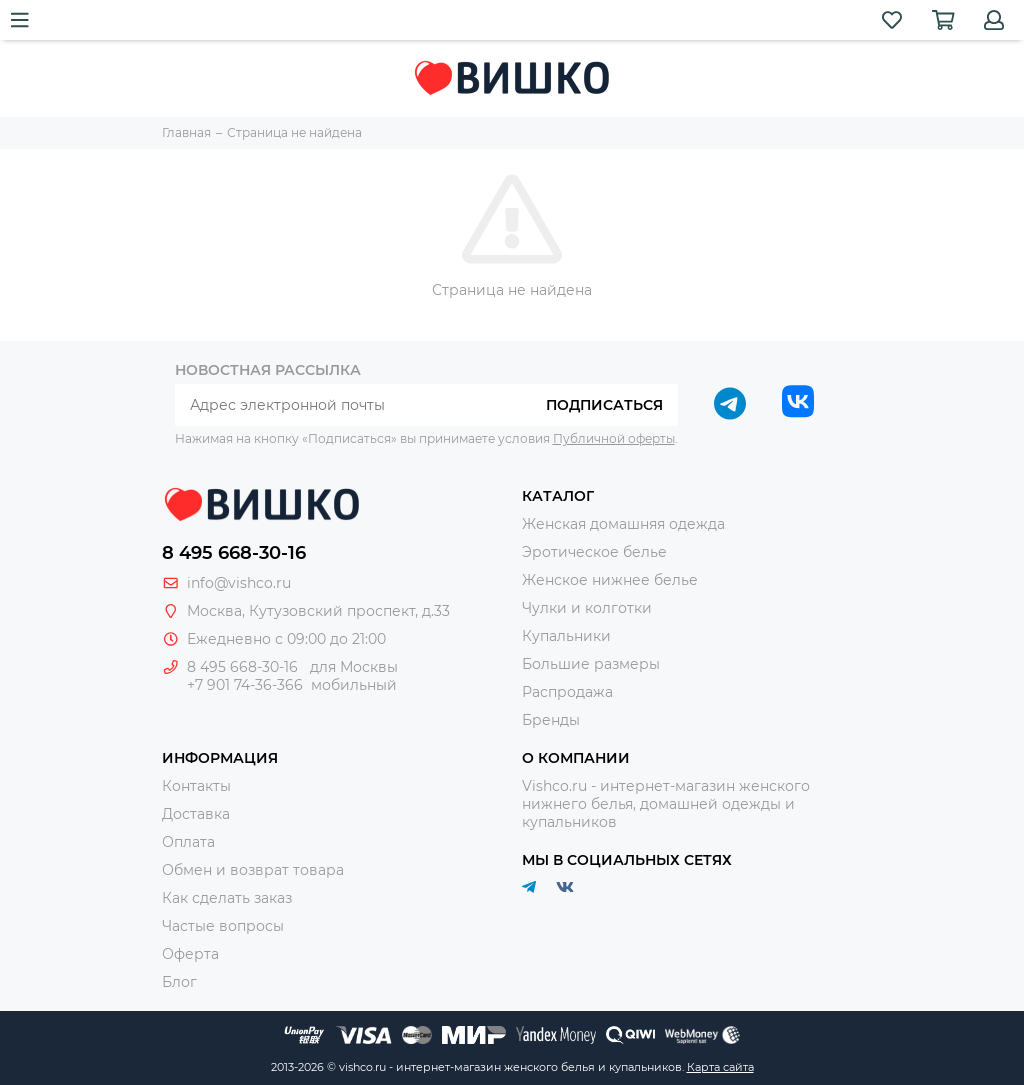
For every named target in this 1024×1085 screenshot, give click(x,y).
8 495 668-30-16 (234, 553)
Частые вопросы (223, 926)
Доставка (196, 814)
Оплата (188, 842)
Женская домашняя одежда (623, 524)
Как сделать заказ (227, 898)
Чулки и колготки (587, 608)
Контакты (196, 786)
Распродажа (567, 692)
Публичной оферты (614, 438)
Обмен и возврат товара (253, 870)
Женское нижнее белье (610, 580)
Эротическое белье (594, 552)
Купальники (566, 636)
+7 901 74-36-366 (245, 685)
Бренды (551, 720)
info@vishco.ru (239, 583)
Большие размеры (591, 664)
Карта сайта (720, 1067)
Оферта (190, 954)
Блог (179, 982)
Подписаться (604, 405)
